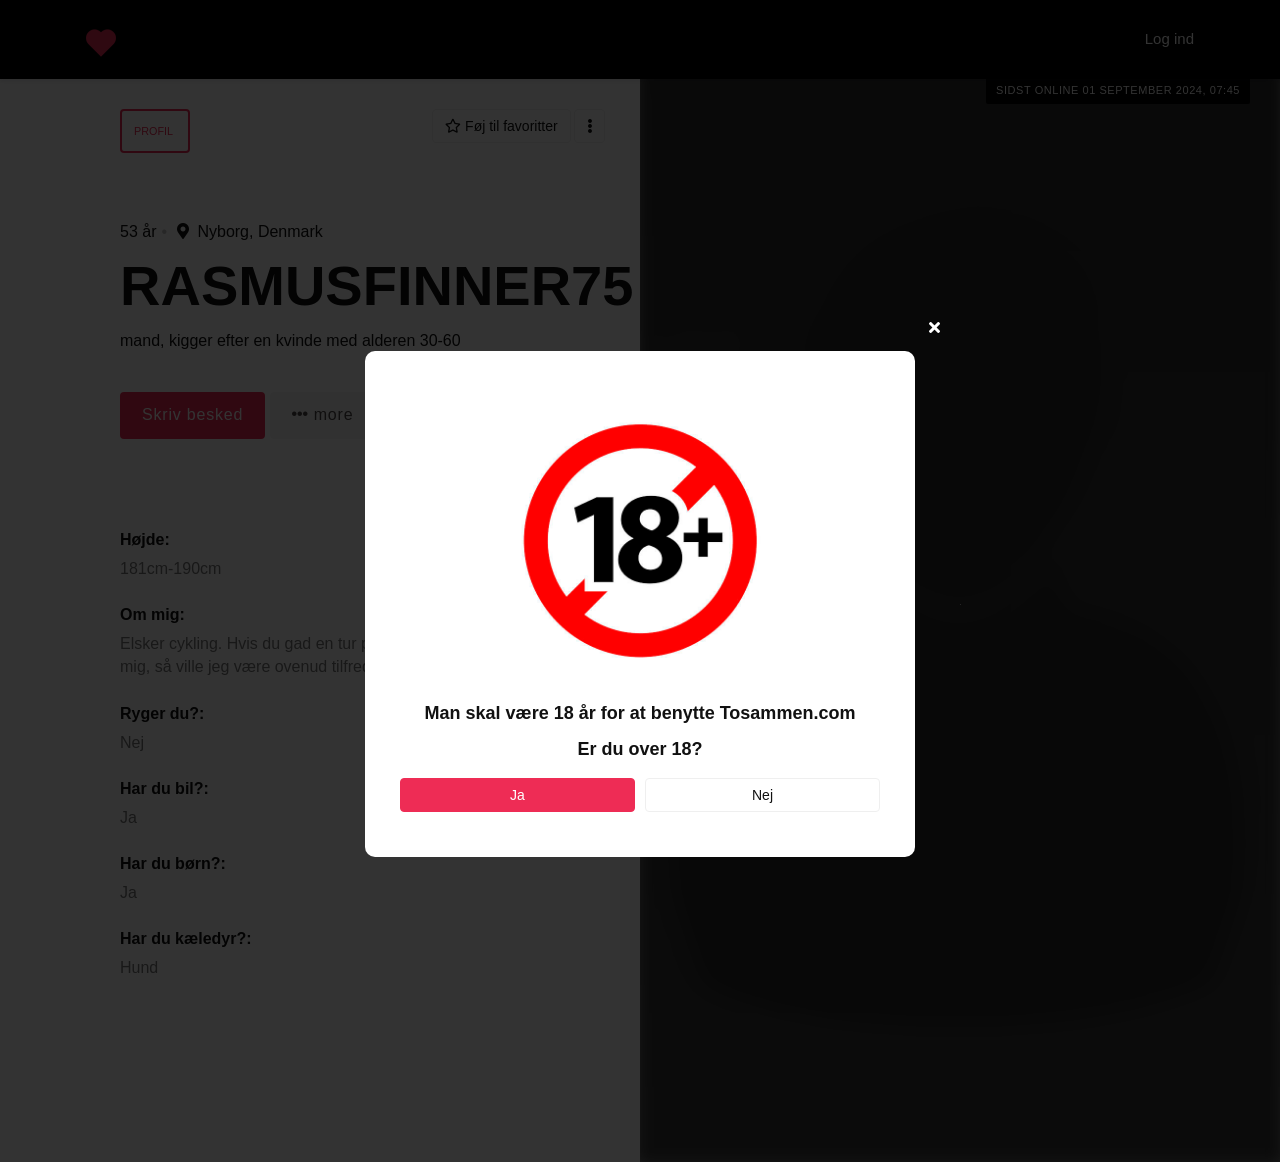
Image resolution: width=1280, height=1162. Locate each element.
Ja (517, 795)
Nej (762, 795)
